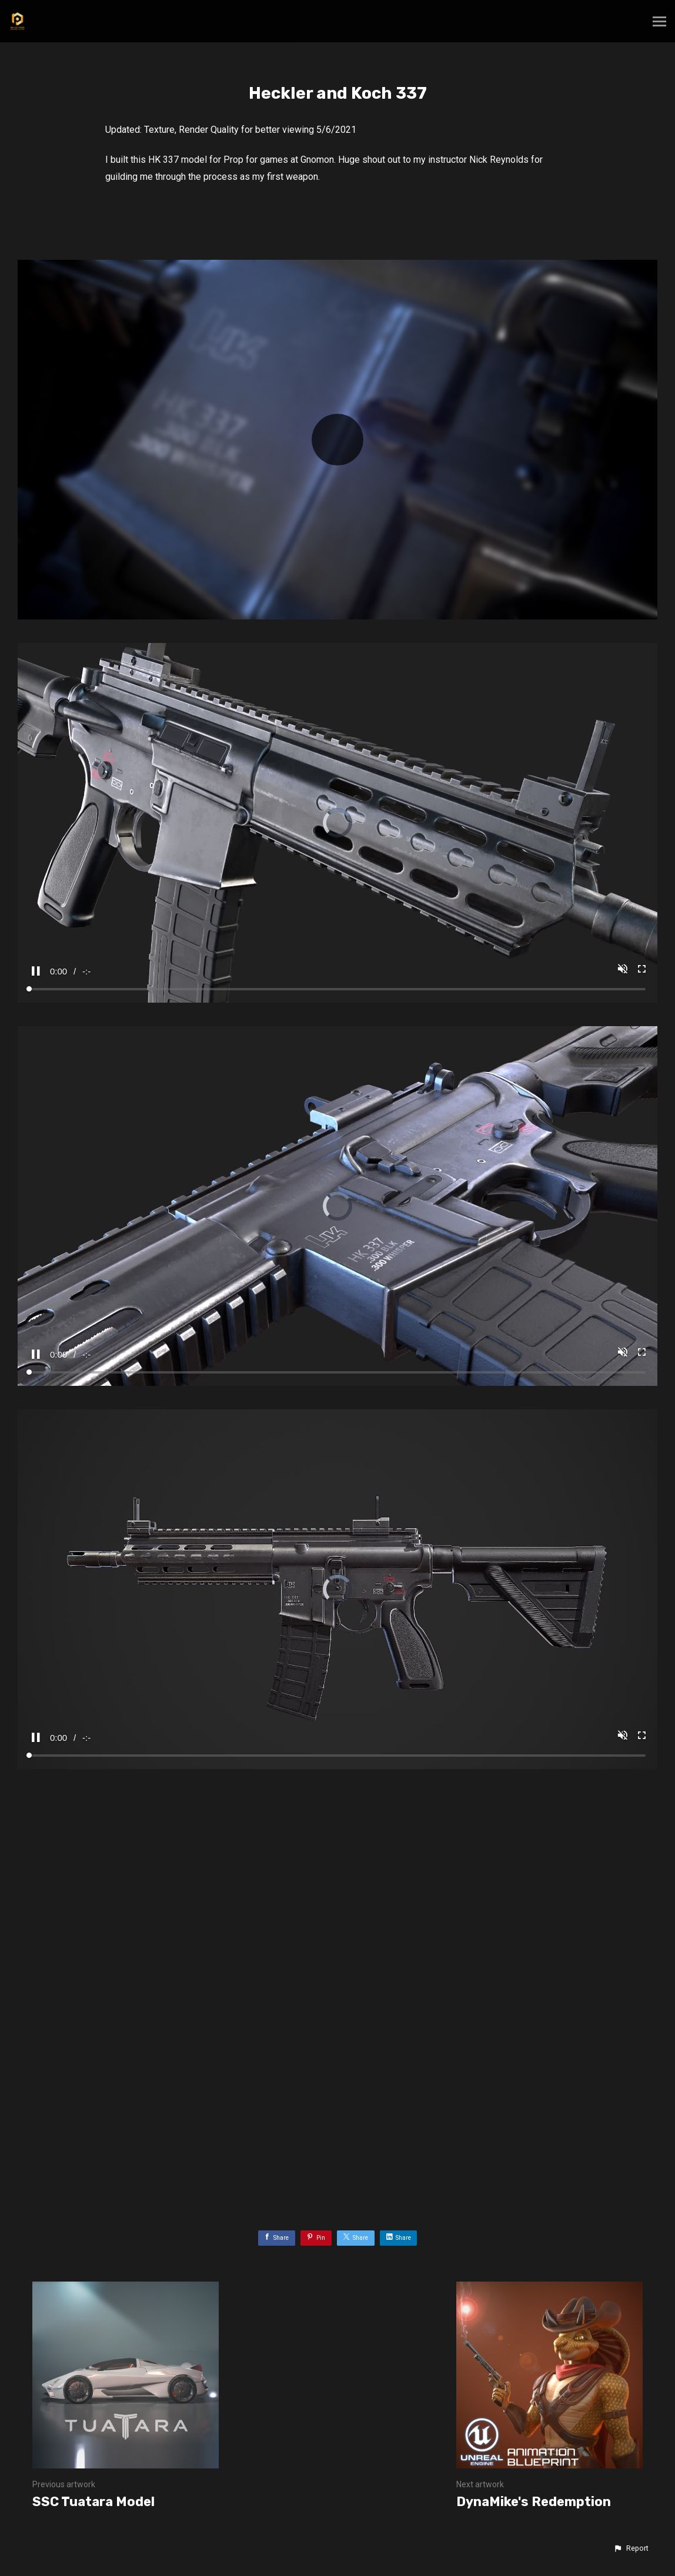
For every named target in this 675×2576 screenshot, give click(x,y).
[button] (631, 2548)
